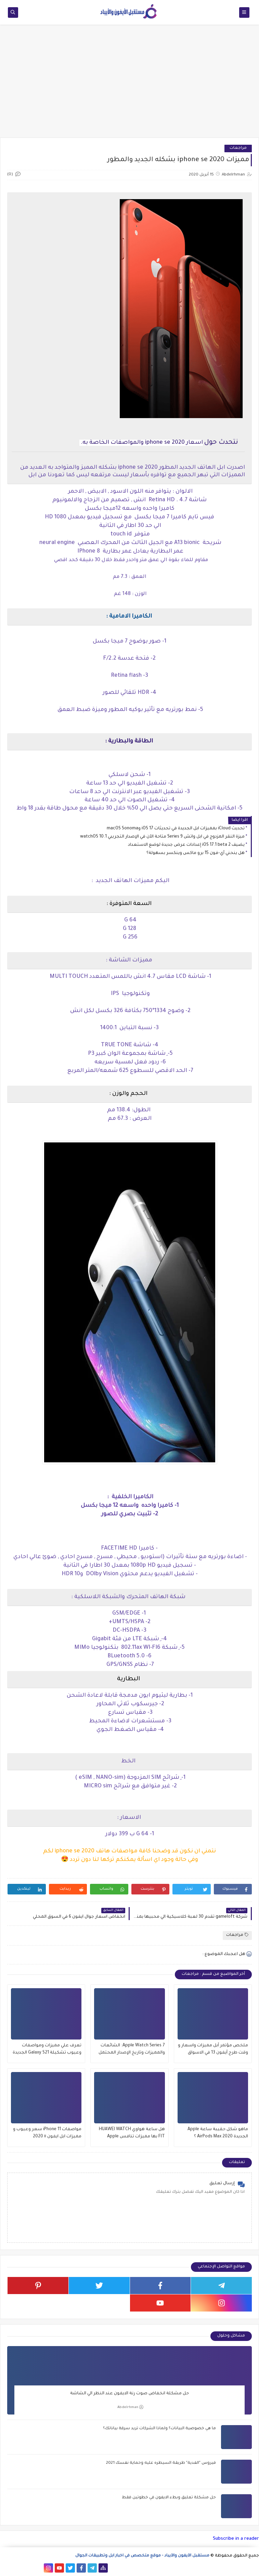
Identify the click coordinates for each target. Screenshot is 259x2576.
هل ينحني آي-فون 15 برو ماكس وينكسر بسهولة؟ (195, 853)
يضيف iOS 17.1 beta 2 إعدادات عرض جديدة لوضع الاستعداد (186, 845)
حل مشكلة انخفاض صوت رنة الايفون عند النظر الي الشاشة (129, 2393)
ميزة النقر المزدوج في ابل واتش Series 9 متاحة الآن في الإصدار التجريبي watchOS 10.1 (162, 836)
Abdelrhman (130, 2407)
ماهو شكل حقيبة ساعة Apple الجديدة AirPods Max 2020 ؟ (217, 2133)
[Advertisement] (129, 84)
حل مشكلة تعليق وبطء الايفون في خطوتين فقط (169, 2498)
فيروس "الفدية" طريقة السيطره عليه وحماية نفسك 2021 (161, 2463)
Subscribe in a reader (236, 2538)
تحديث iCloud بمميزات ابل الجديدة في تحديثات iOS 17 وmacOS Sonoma (176, 828)
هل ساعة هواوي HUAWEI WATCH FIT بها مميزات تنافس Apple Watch (132, 2133)
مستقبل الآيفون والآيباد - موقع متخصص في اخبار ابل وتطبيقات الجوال (142, 2556)
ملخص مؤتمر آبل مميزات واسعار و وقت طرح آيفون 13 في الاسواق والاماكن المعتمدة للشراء (213, 2050)
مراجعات (238, 148)
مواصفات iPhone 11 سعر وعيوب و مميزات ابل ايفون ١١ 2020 (47, 2133)
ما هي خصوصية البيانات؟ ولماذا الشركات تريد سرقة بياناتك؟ (159, 2428)
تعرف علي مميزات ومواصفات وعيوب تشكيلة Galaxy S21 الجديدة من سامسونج (47, 2050)
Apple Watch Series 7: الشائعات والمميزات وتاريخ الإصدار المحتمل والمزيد (132, 2050)
